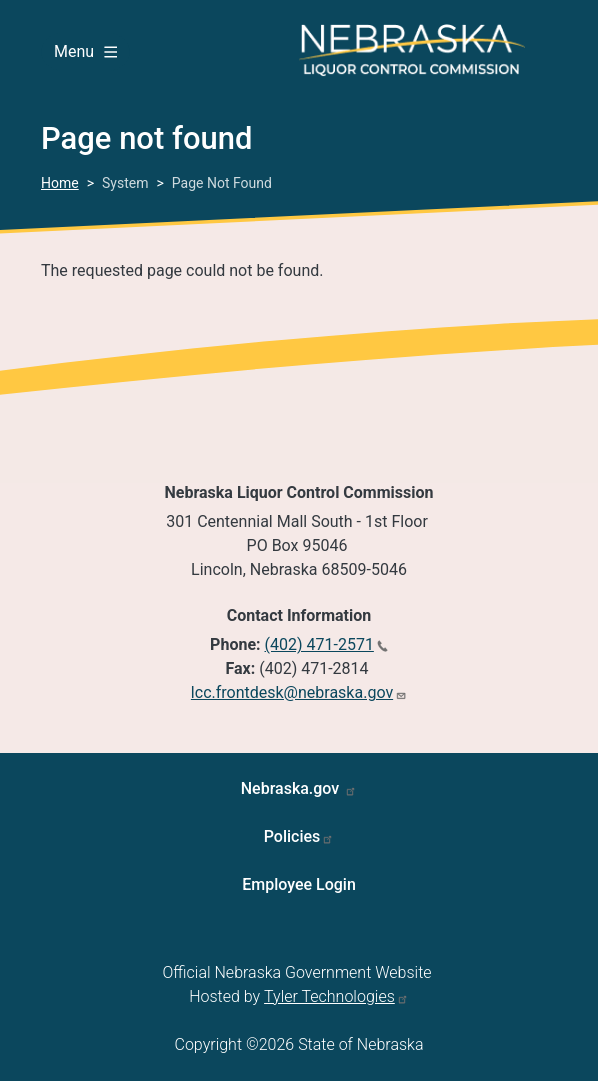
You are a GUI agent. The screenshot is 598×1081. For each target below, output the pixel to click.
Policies (292, 836)
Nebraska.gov (292, 788)
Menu (85, 51)
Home (60, 183)
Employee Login (299, 884)
